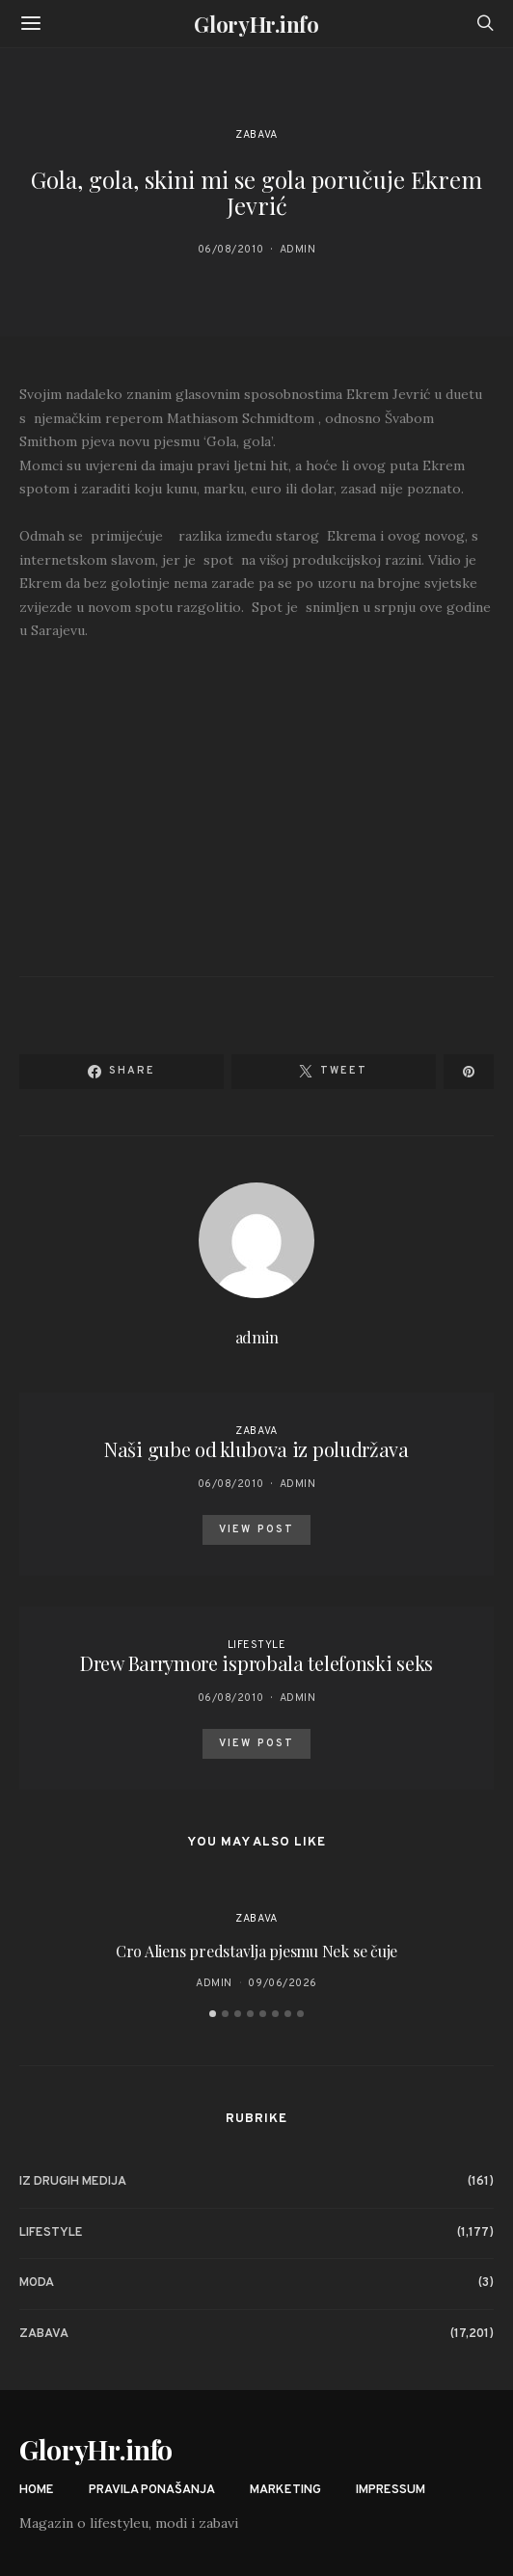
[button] (212, 2013)
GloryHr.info (256, 24)
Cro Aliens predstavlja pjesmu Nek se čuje (256, 1951)
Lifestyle (257, 1645)
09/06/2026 (282, 1983)
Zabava (256, 135)
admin (298, 249)
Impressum (390, 2490)
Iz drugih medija (72, 2182)
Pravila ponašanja (152, 2490)
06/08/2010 (231, 249)
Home (36, 2490)
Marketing (285, 2490)
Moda (36, 2283)
